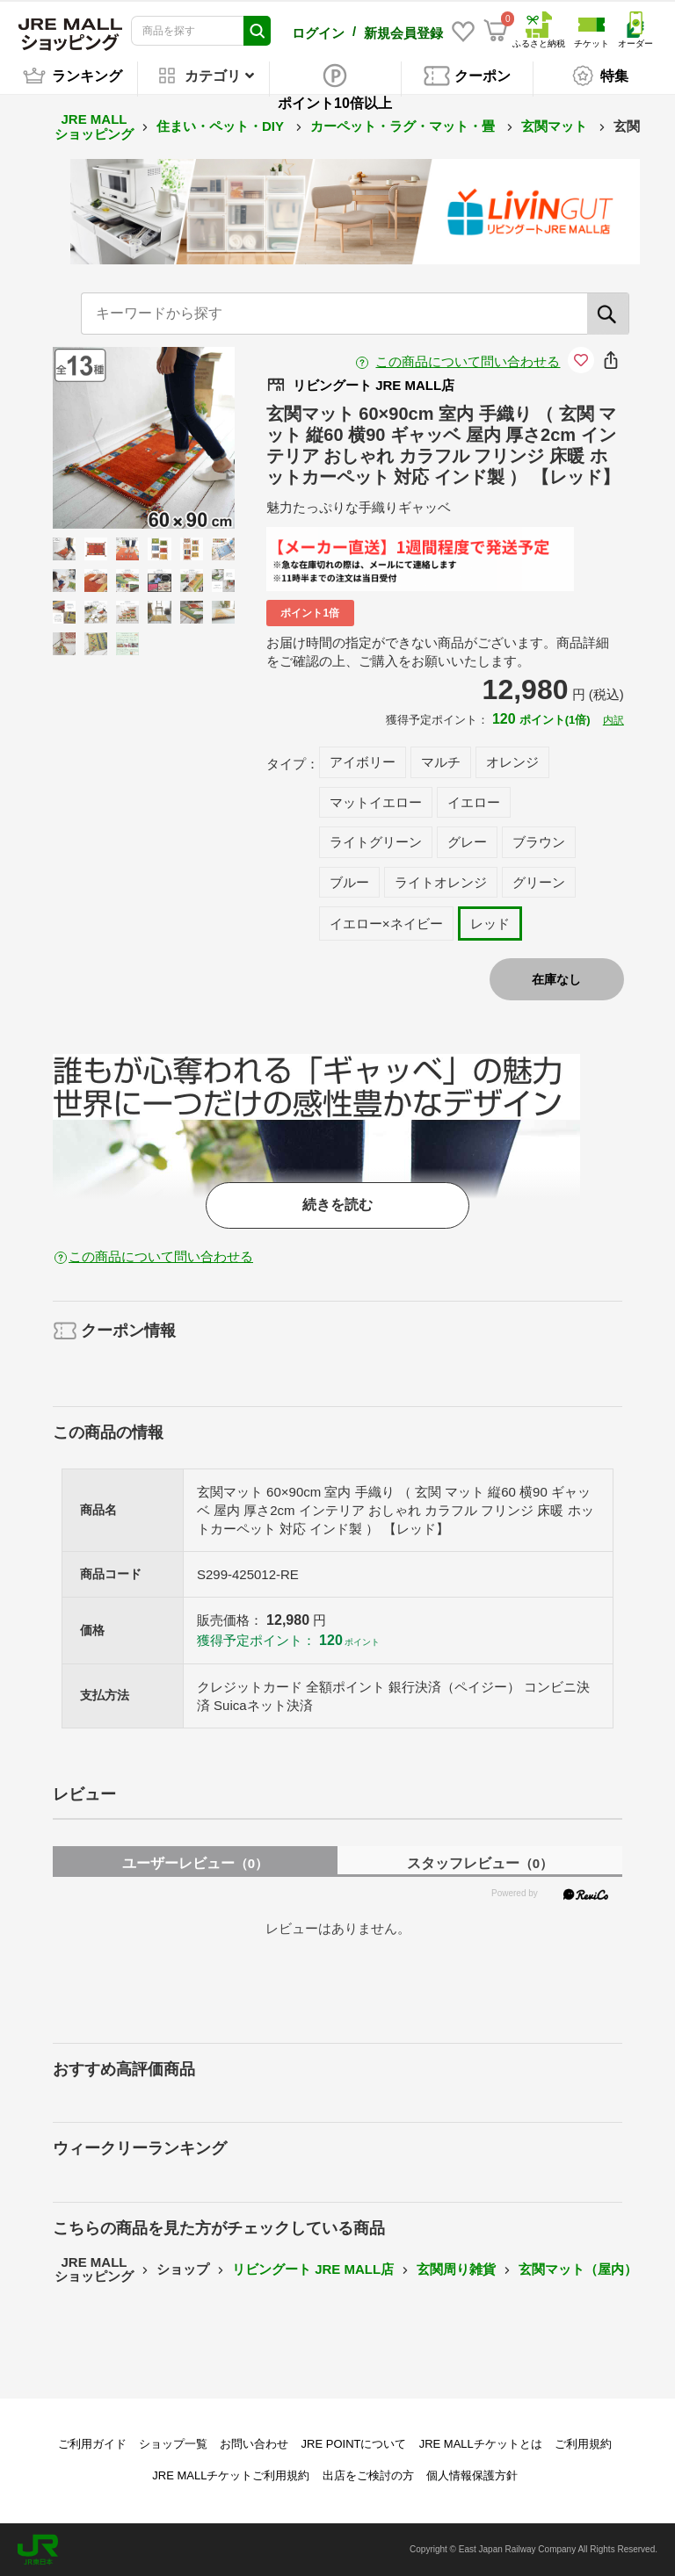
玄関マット (556, 126)
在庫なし (556, 979)
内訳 (613, 720)
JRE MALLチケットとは (480, 2443)
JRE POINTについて (354, 2443)
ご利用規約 (583, 2443)
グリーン (538, 882)
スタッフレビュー (480, 1863)
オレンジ (512, 761)
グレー (467, 841)
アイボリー (363, 761)
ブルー (349, 882)
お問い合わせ (254, 2443)
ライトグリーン (376, 841)
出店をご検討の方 (368, 2475)
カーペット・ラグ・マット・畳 (404, 126)
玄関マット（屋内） (578, 2269)
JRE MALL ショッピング (94, 126)
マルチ (441, 761)
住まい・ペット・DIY (221, 126)
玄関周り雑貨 (456, 2269)
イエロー (473, 802)
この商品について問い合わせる (467, 361)
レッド (490, 923)
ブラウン (538, 841)
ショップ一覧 (173, 2443)
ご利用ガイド (92, 2443)
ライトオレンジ (441, 882)
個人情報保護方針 (472, 2475)
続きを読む (337, 1204)
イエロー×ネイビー (386, 923)
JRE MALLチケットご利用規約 (230, 2475)
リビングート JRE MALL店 (313, 2269)
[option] (144, 438)
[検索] (608, 313)
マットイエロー (376, 802)
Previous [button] (108, 437)
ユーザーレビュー (195, 1863)
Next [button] (178, 437)
